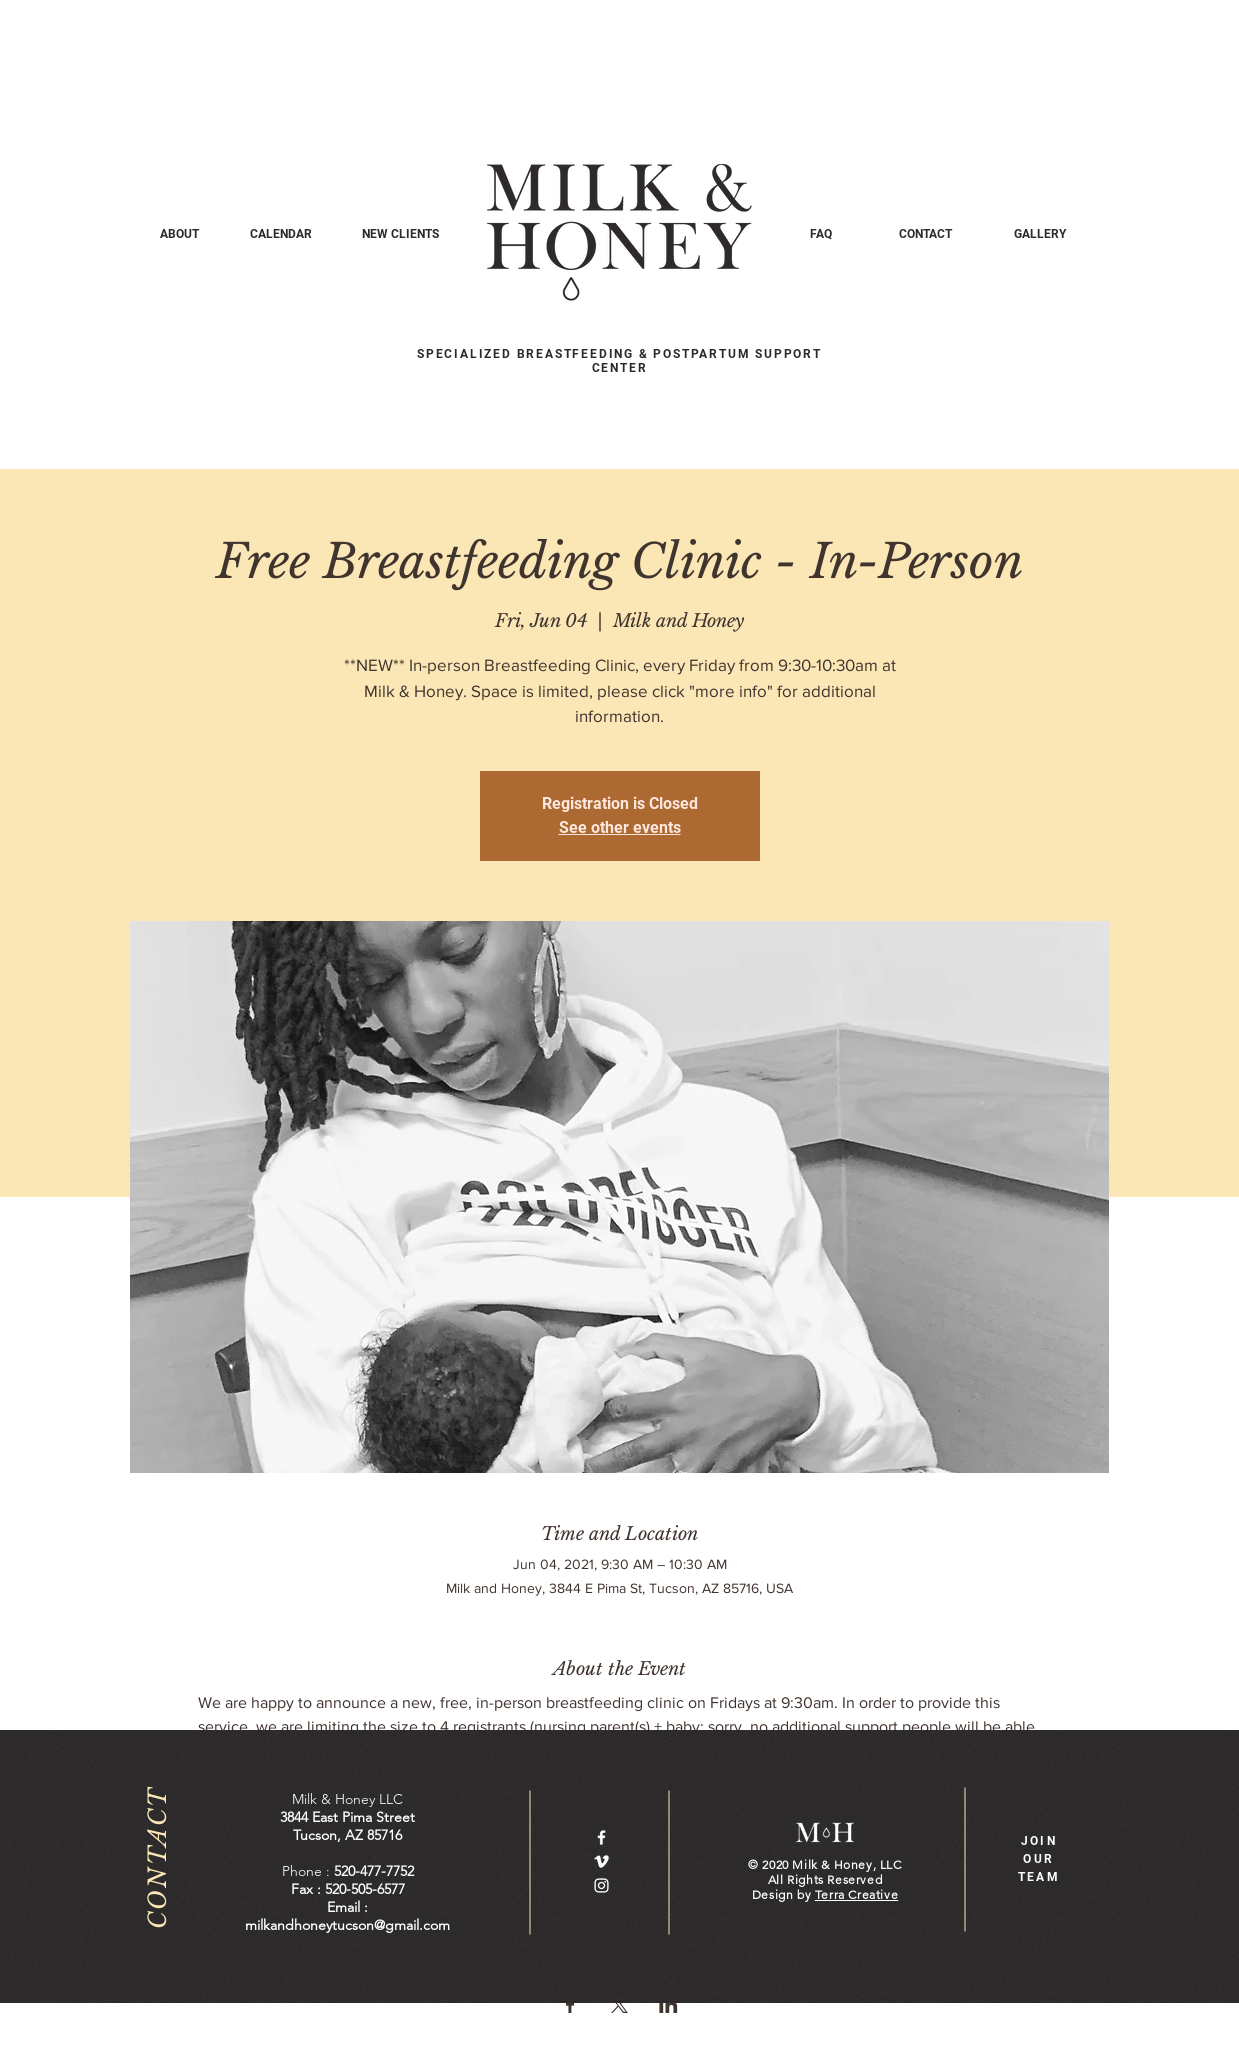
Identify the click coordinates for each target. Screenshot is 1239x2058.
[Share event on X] (619, 2005)
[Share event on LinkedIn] (668, 2005)
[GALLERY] (1040, 234)
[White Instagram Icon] (601, 1885)
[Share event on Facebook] (570, 2005)
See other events (620, 827)
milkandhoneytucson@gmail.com (347, 1925)
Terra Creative (856, 1894)
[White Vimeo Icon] (601, 1861)
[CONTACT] (925, 234)
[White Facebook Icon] (601, 1837)
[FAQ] (821, 234)
